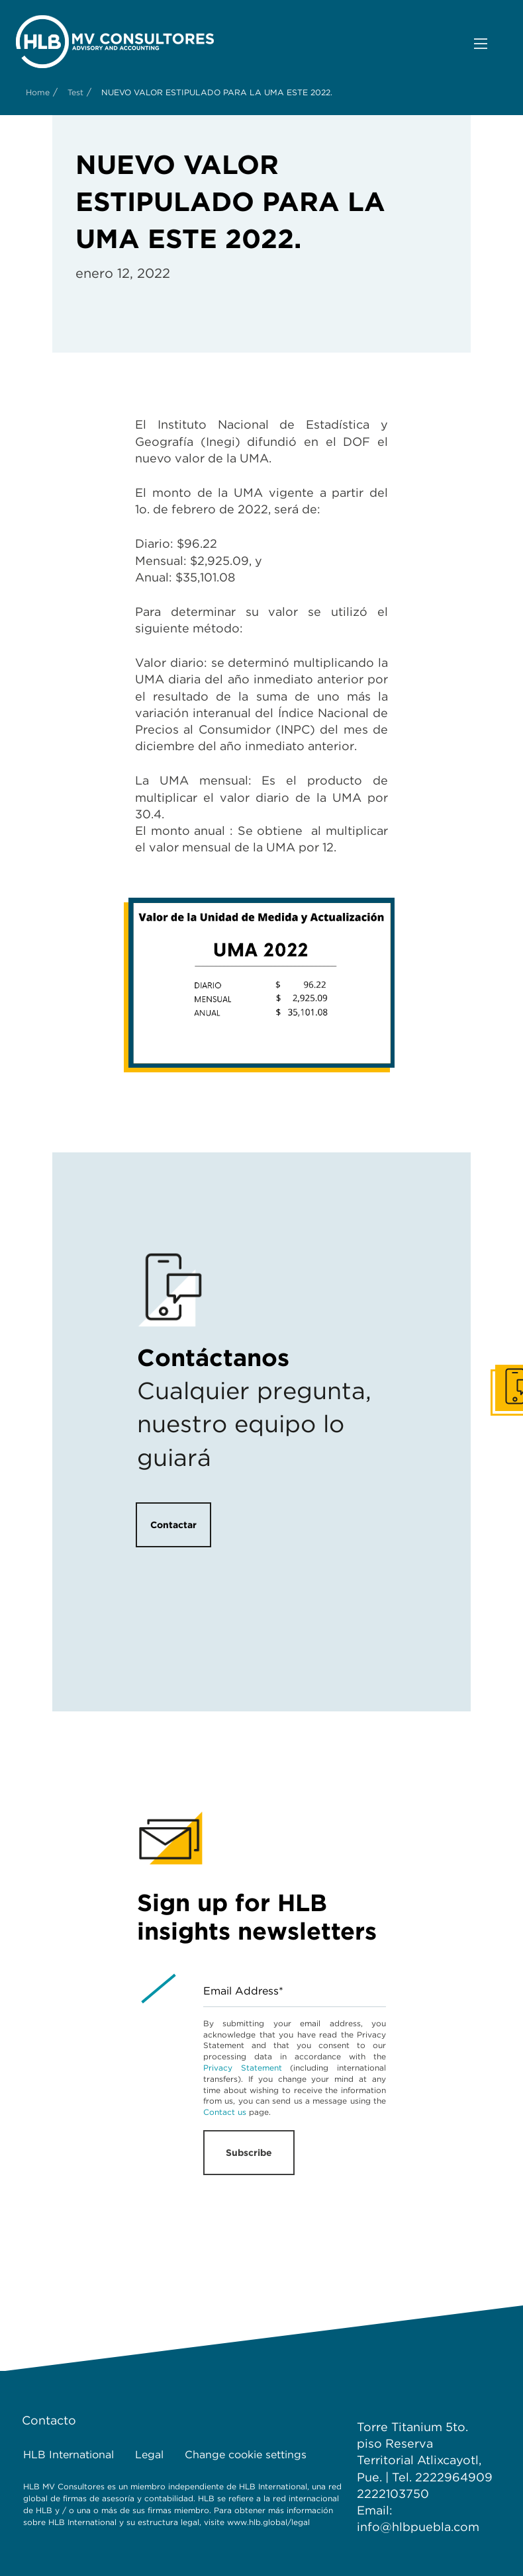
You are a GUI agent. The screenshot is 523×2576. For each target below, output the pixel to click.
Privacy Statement (242, 2068)
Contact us (224, 2112)
